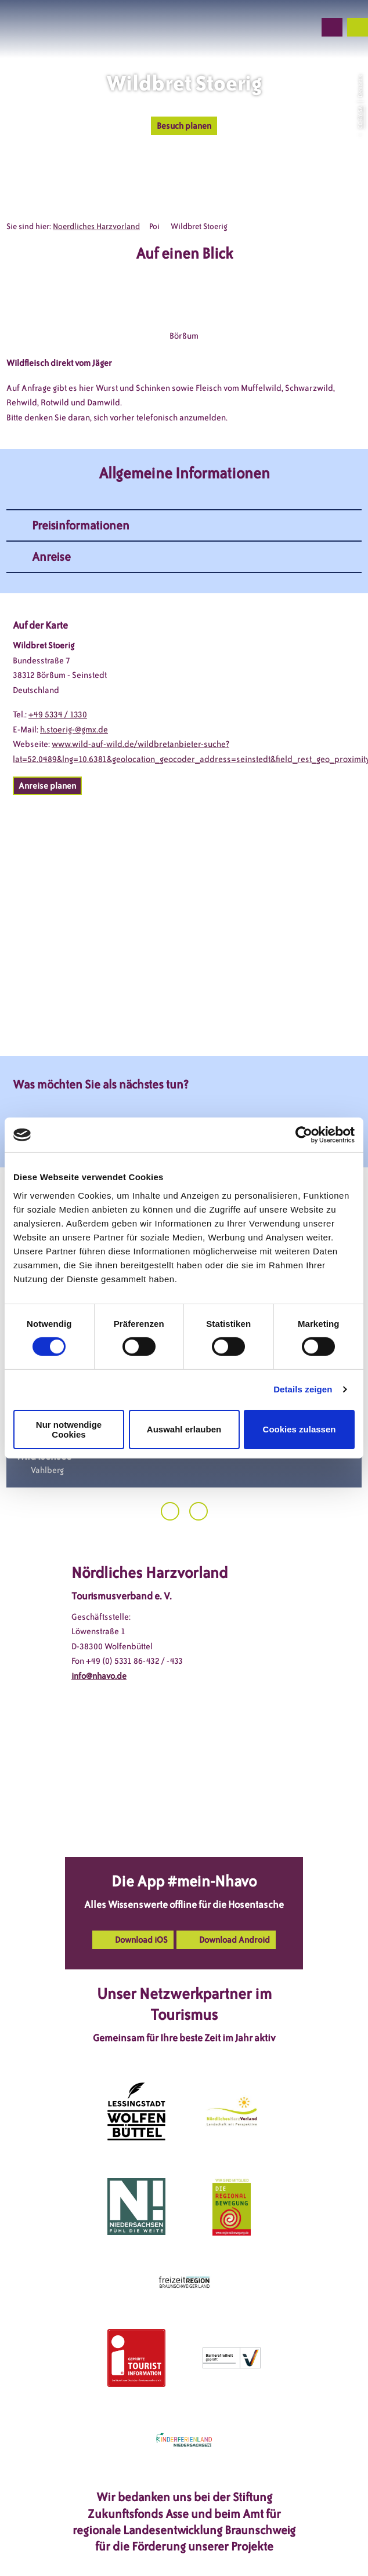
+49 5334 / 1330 (57, 714)
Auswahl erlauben (184, 1429)
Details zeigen (302, 1389)
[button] (243, 27)
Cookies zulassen (299, 1429)
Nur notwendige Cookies (69, 1429)
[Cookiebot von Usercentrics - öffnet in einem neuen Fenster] (304, 1135)
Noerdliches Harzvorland (96, 226)
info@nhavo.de (99, 1676)
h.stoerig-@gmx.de (74, 729)
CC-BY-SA (360, 117)
